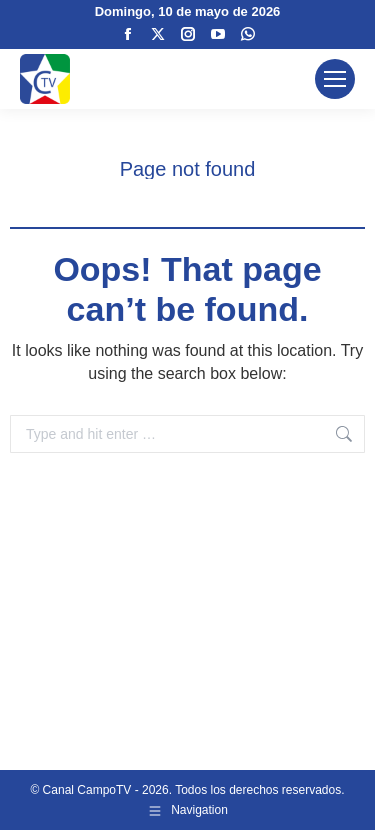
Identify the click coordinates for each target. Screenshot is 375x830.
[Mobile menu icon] (335, 79)
